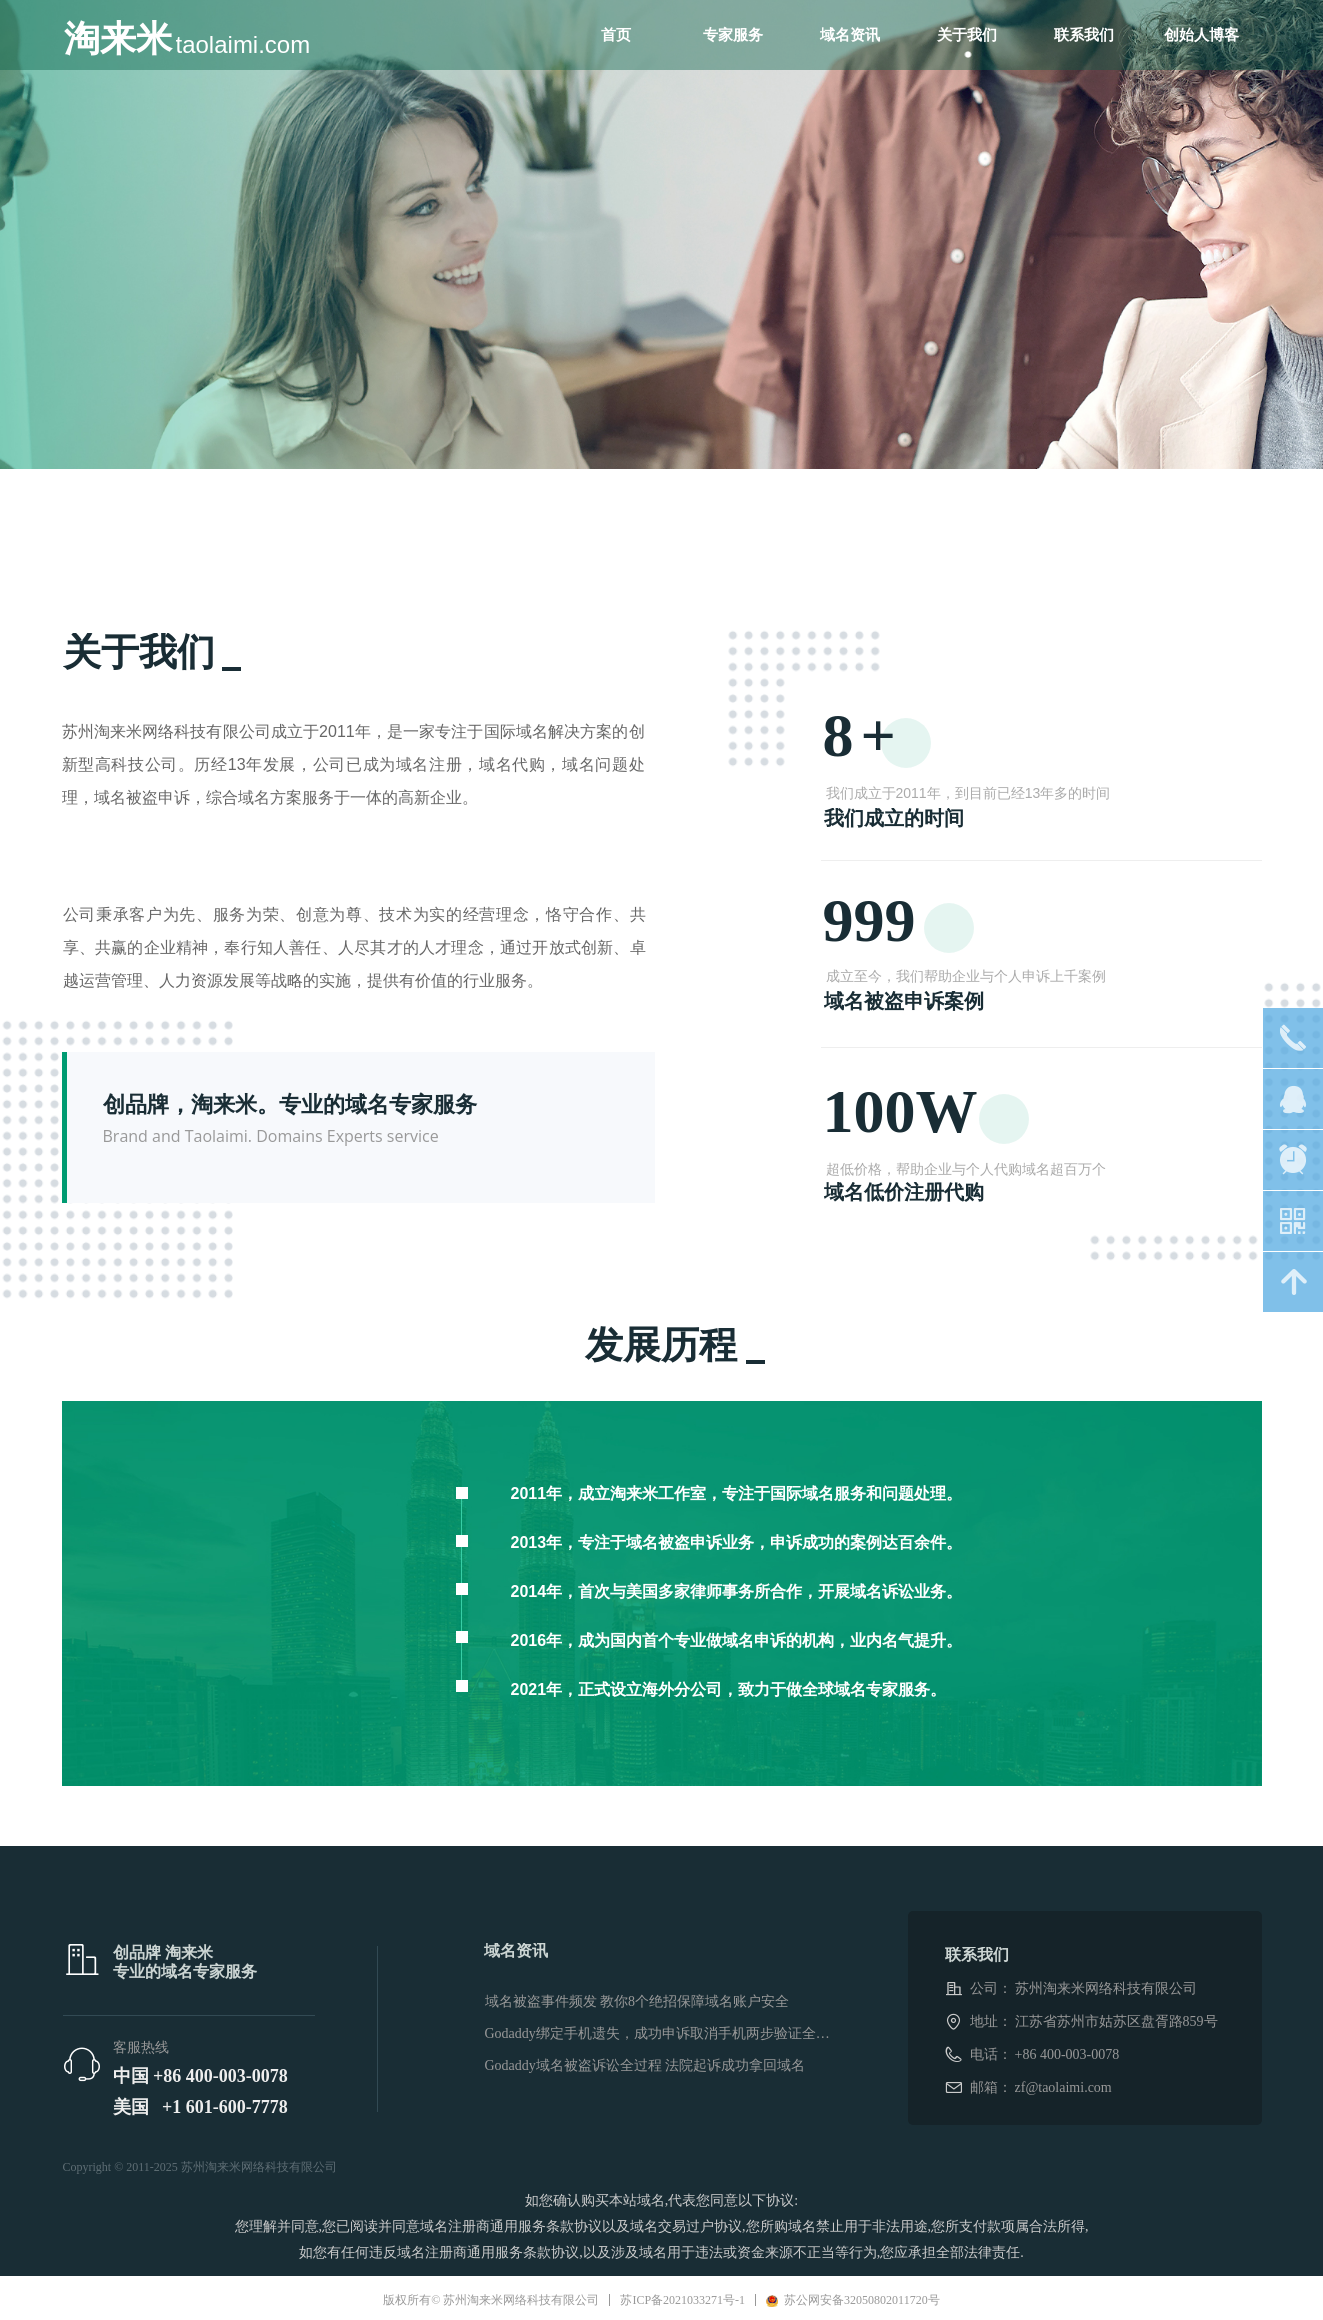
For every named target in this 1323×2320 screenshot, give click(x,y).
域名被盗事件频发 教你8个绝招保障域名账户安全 (637, 2001)
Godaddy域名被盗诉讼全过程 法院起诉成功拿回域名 (645, 2065)
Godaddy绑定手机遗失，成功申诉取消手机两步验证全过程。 (663, 2033)
